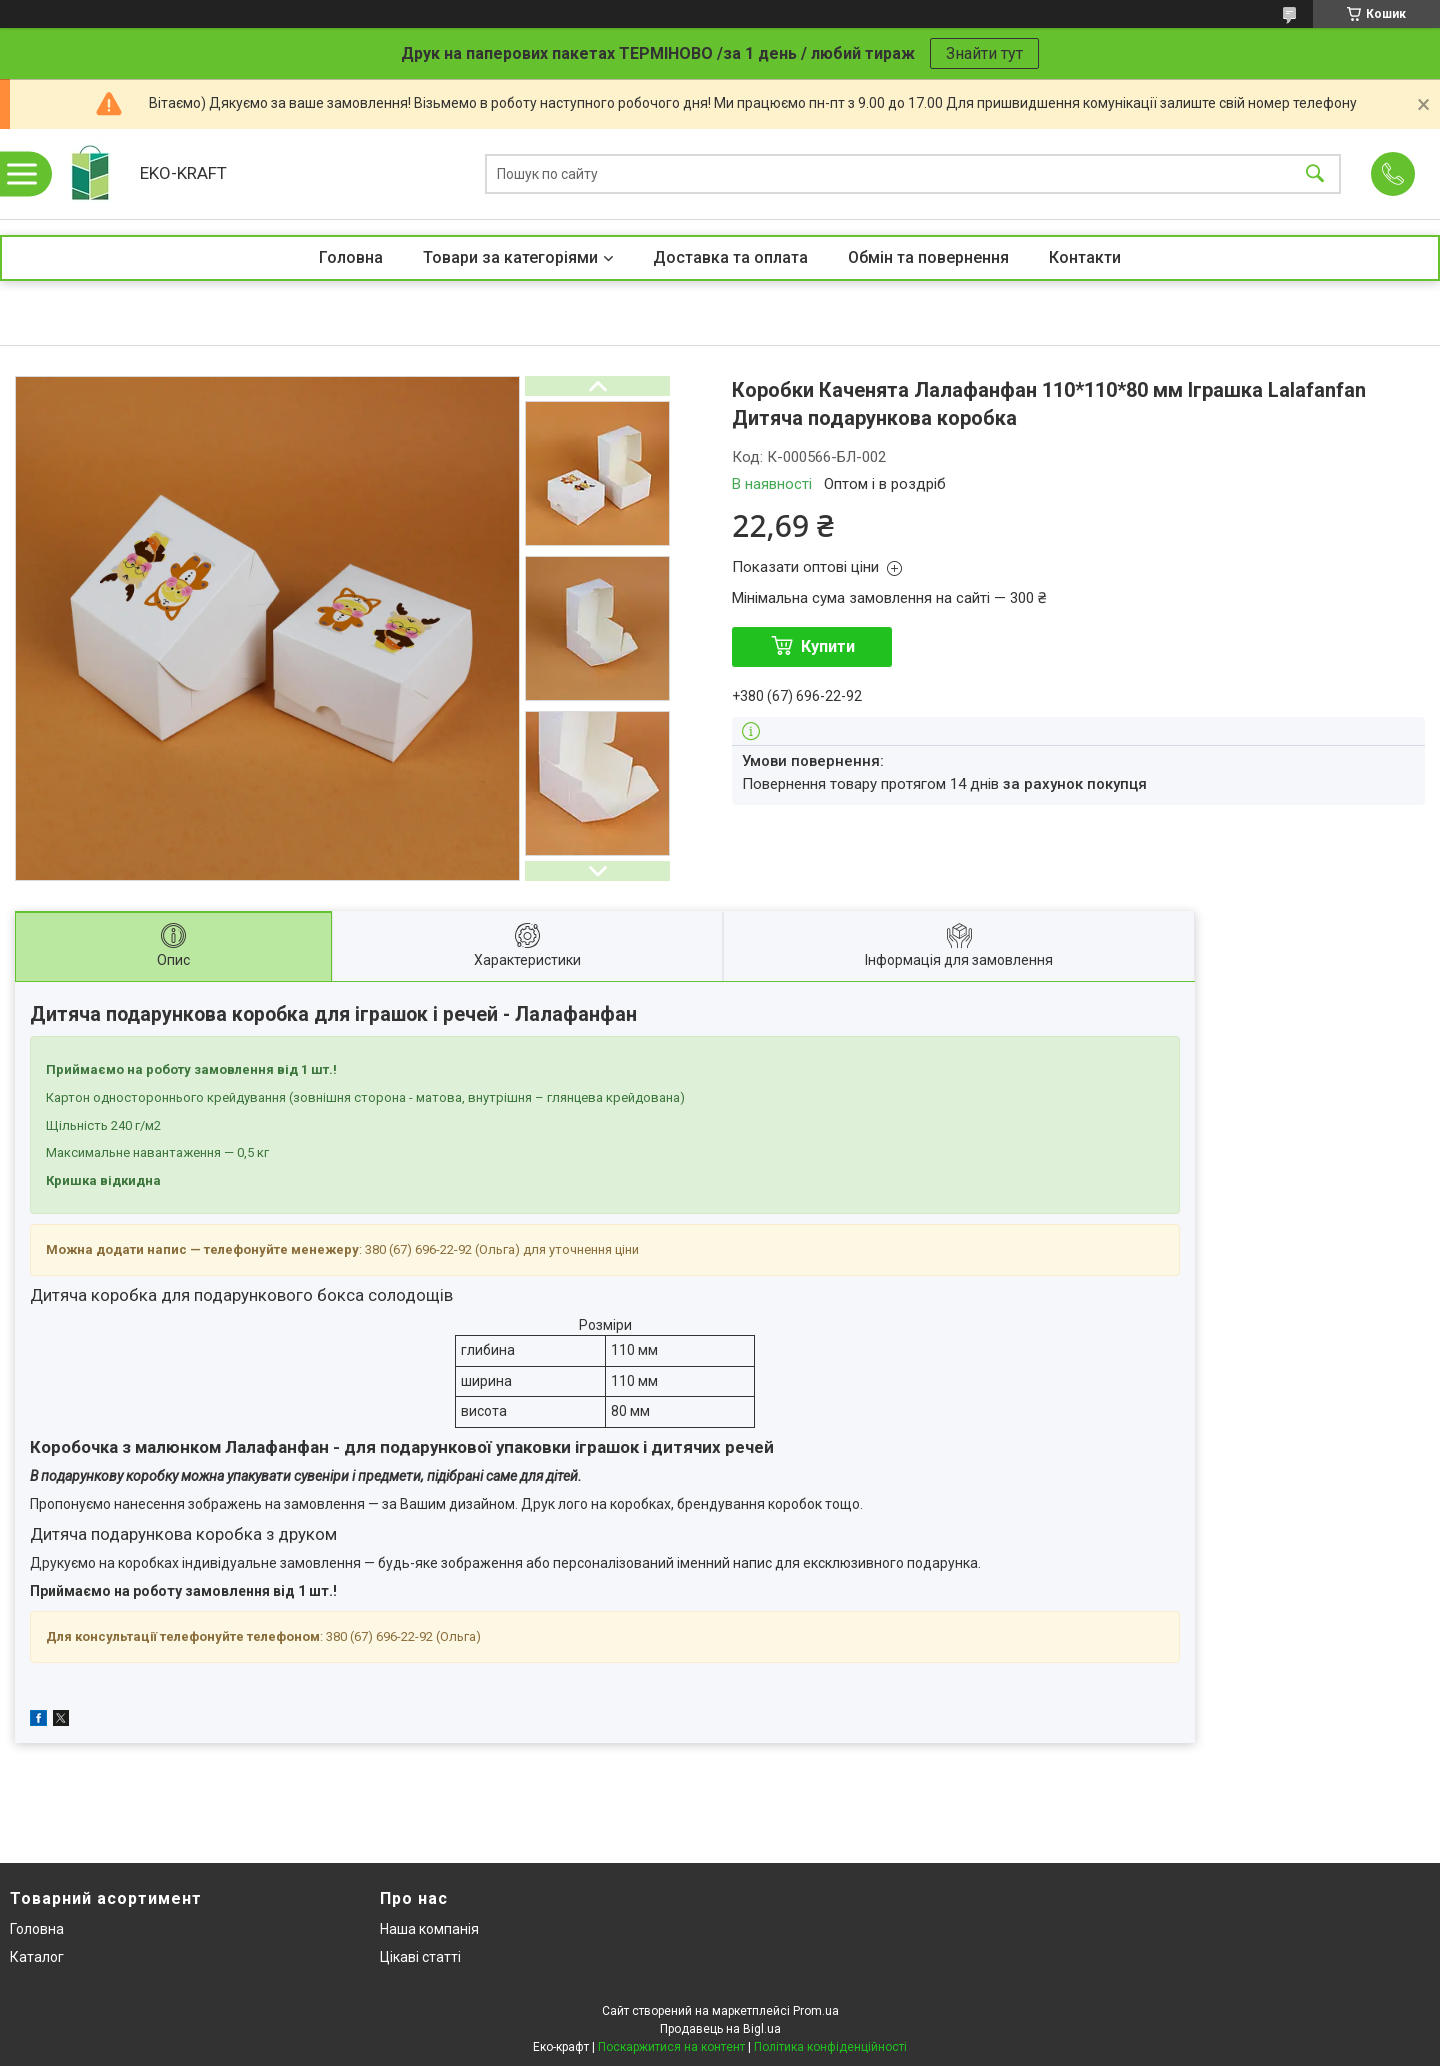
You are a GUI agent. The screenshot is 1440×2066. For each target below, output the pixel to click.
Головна (351, 257)
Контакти (1085, 257)
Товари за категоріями (510, 257)
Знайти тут (984, 53)
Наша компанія (429, 1929)
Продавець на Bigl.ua (720, 2029)
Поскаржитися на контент (671, 2047)
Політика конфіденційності (830, 2047)
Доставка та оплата (730, 257)
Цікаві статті (420, 1957)
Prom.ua (816, 2011)
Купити (828, 646)
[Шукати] (1315, 174)
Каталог (37, 1957)
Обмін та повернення (928, 257)
